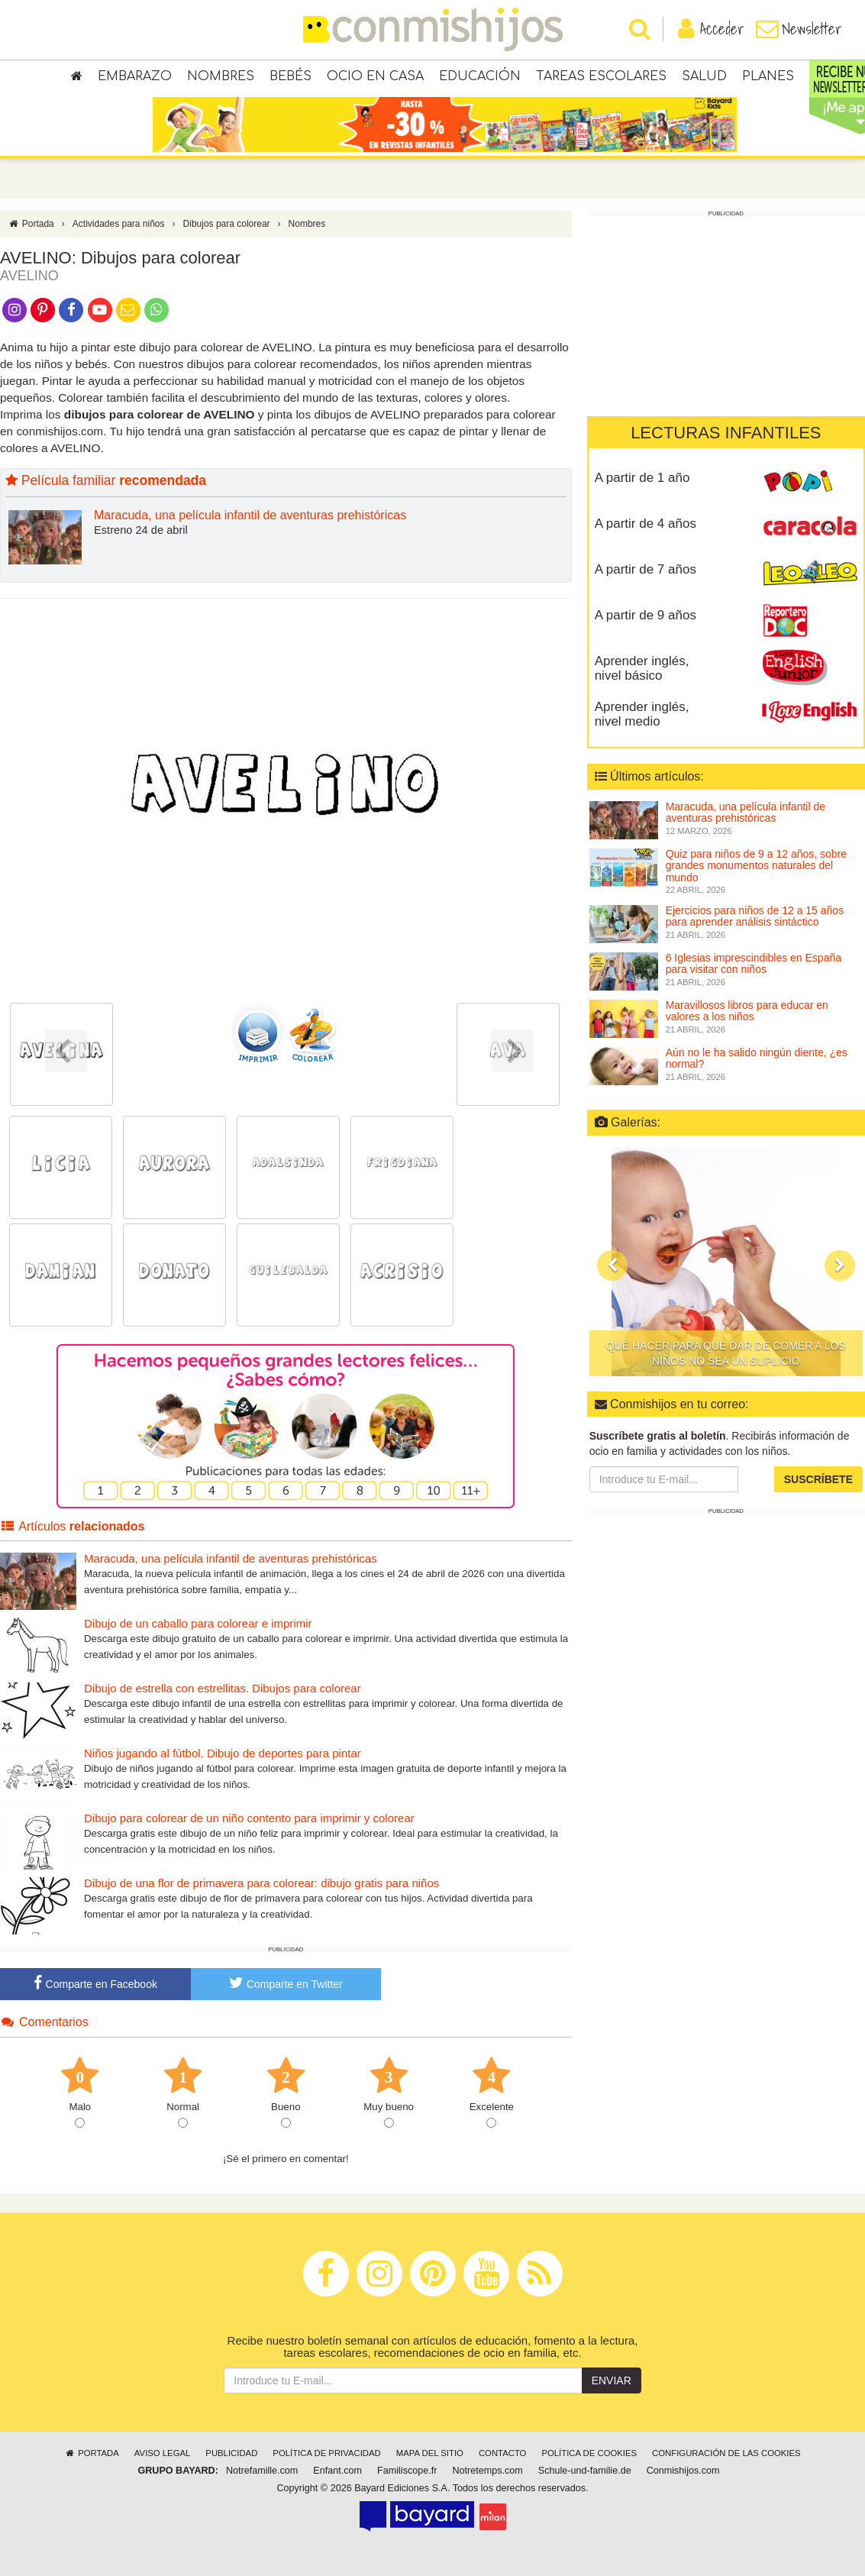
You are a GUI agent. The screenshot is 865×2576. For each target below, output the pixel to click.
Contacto (503, 2453)
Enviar (611, 2380)
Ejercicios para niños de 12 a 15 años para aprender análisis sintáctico (755, 916)
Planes (768, 76)
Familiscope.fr (407, 2470)
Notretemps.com (487, 2470)
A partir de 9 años (645, 615)
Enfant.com (337, 2470)
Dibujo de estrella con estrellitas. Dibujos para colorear (222, 1688)
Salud (704, 76)
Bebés (290, 76)
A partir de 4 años (645, 523)
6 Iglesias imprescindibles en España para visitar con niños (753, 963)
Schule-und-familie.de (584, 2470)
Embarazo (135, 76)
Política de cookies (589, 2453)
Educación (480, 76)
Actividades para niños (119, 223)
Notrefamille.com (262, 2470)
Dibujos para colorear (226, 223)
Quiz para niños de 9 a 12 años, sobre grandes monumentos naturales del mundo (756, 866)
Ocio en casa (375, 76)
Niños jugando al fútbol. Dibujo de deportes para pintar (222, 1753)
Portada (31, 223)
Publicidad (231, 2453)
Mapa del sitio (429, 2453)
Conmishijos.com (683, 2470)
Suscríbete (818, 1479)
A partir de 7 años (645, 569)
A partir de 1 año (642, 477)
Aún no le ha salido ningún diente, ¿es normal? (756, 1058)
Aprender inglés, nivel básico (642, 668)
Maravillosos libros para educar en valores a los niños (747, 1011)
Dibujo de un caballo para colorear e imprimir (197, 1623)
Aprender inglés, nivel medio (642, 714)
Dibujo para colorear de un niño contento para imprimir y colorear (249, 1818)
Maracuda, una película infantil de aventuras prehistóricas (250, 515)
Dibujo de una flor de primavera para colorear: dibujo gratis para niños (261, 1882)
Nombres (220, 76)
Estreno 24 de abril (141, 530)
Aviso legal (162, 2453)
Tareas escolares (601, 76)
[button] (612, 1265)
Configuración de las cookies (726, 2453)
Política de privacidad (326, 2453)
